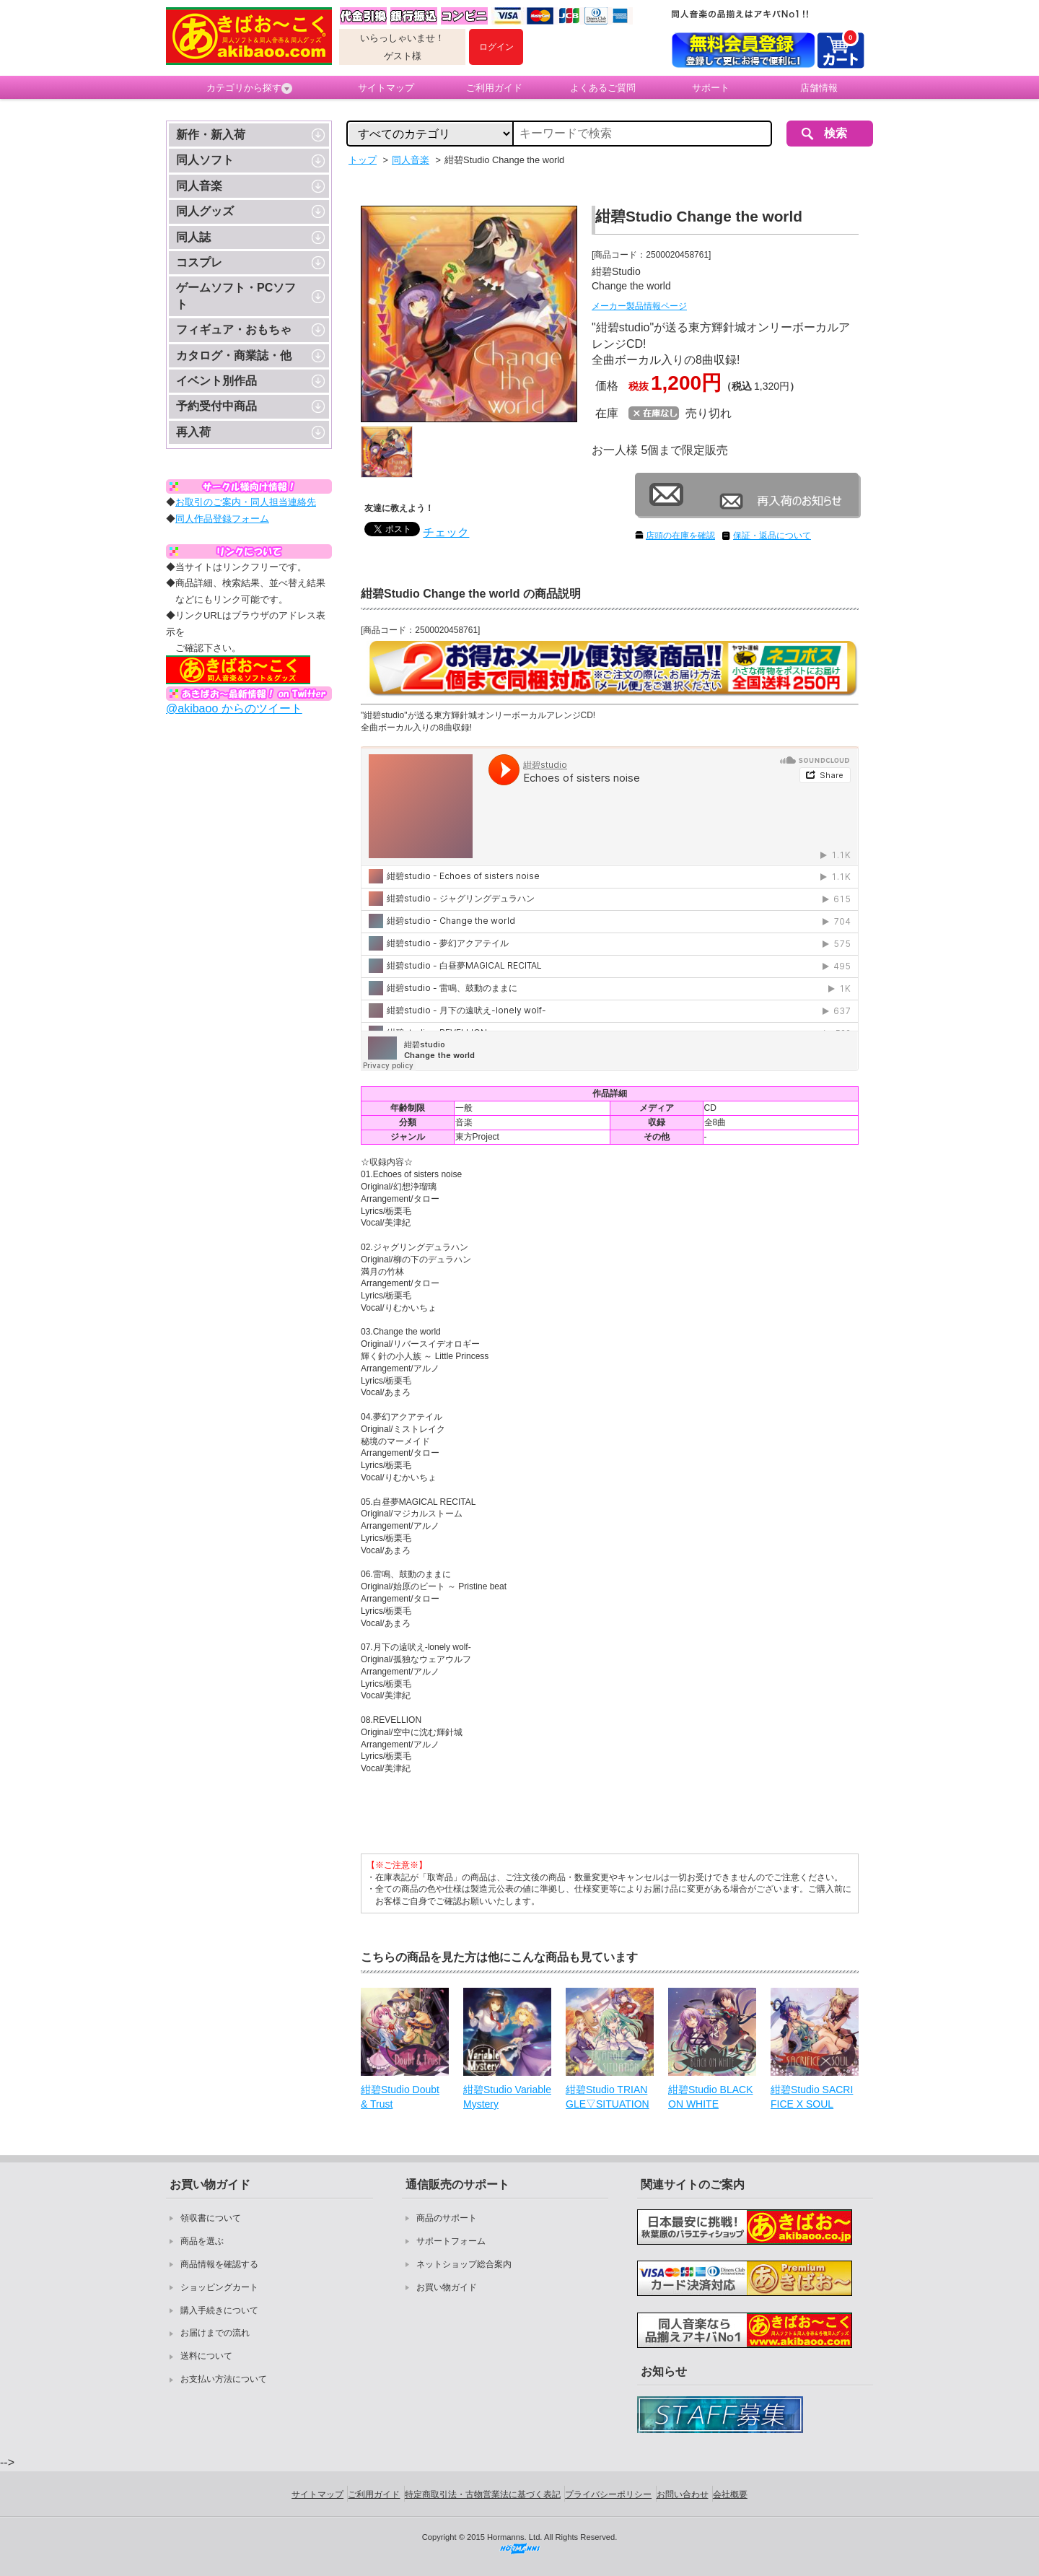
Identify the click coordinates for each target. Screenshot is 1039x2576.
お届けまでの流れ (215, 2333)
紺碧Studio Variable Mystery (507, 2097)
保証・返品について (772, 536)
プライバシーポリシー (608, 2494)
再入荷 (193, 432)
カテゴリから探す (249, 88)
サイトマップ (386, 87)
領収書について (210, 2218)
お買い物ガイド (446, 2287)
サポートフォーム (451, 2241)
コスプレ (199, 262)
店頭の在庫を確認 (680, 536)
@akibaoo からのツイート (234, 708)
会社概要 (730, 2494)
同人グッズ (205, 211)
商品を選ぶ (202, 2241)
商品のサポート (446, 2218)
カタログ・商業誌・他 (233, 355)
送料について (206, 2356)
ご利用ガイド (494, 87)
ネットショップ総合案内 (464, 2264)
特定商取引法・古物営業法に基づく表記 (483, 2494)
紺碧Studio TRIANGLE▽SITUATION (607, 2097)
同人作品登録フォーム (222, 518)
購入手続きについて (219, 2310)
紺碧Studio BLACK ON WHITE (710, 2097)
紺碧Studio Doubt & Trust (400, 2097)
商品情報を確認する (219, 2264)
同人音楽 (199, 186)
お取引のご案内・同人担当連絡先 (245, 502)
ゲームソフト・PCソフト (236, 295)
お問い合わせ (683, 2494)
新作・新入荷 (210, 134)
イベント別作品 (216, 381)
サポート (710, 87)
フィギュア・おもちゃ (233, 329)
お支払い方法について (223, 2379)
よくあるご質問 (603, 87)
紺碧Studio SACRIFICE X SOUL (812, 2097)
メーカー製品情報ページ (639, 306)
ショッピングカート (219, 2287)
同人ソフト (205, 160)
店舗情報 (819, 87)
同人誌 (193, 237)
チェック (446, 532)
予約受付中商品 (216, 406)
